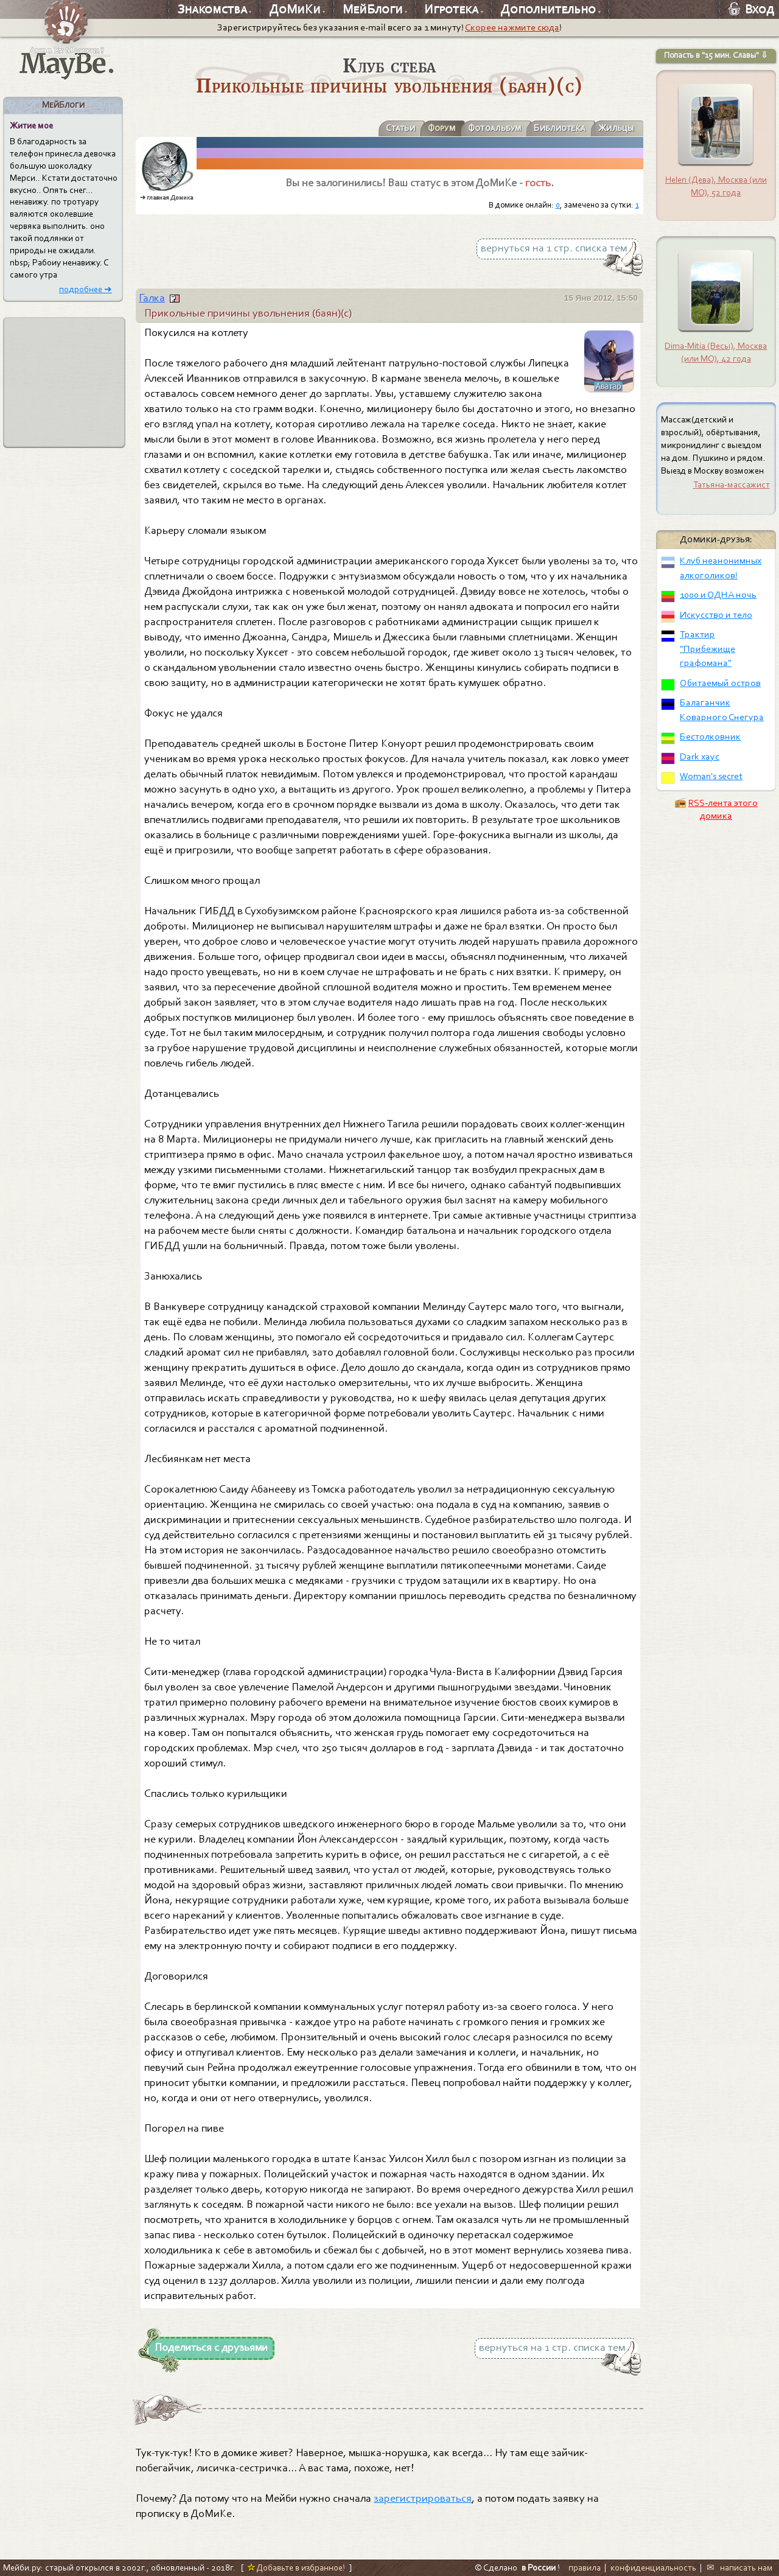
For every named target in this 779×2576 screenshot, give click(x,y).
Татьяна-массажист (731, 484)
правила (584, 2567)
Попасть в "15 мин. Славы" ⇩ (716, 55)
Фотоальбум (484, 127)
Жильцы (614, 127)
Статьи (384, 127)
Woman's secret (711, 776)
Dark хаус (699, 756)
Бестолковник (710, 736)
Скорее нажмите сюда (512, 27)
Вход (751, 9)
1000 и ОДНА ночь (718, 594)
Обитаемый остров (720, 682)
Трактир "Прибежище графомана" (707, 648)
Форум (427, 127)
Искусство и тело (716, 614)
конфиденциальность (653, 2567)
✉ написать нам (740, 2567)
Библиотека (553, 127)
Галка (152, 298)
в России (539, 2567)
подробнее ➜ (85, 289)
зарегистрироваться (423, 2498)
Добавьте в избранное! (296, 2567)
